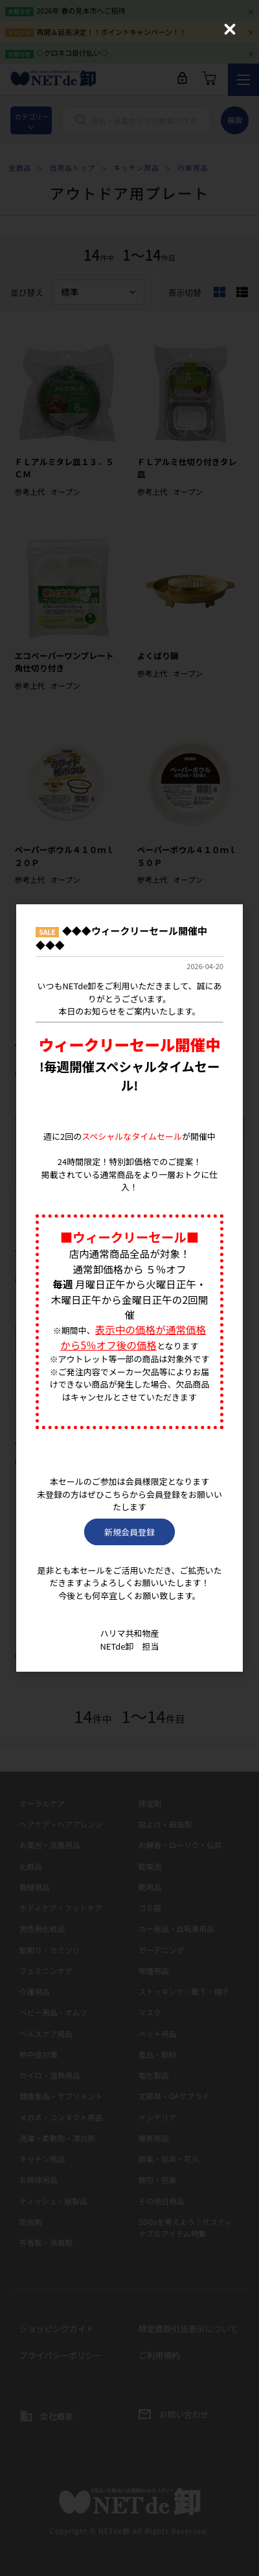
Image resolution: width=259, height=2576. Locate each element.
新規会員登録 (129, 1532)
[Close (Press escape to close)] (230, 29)
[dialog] (129, 1288)
